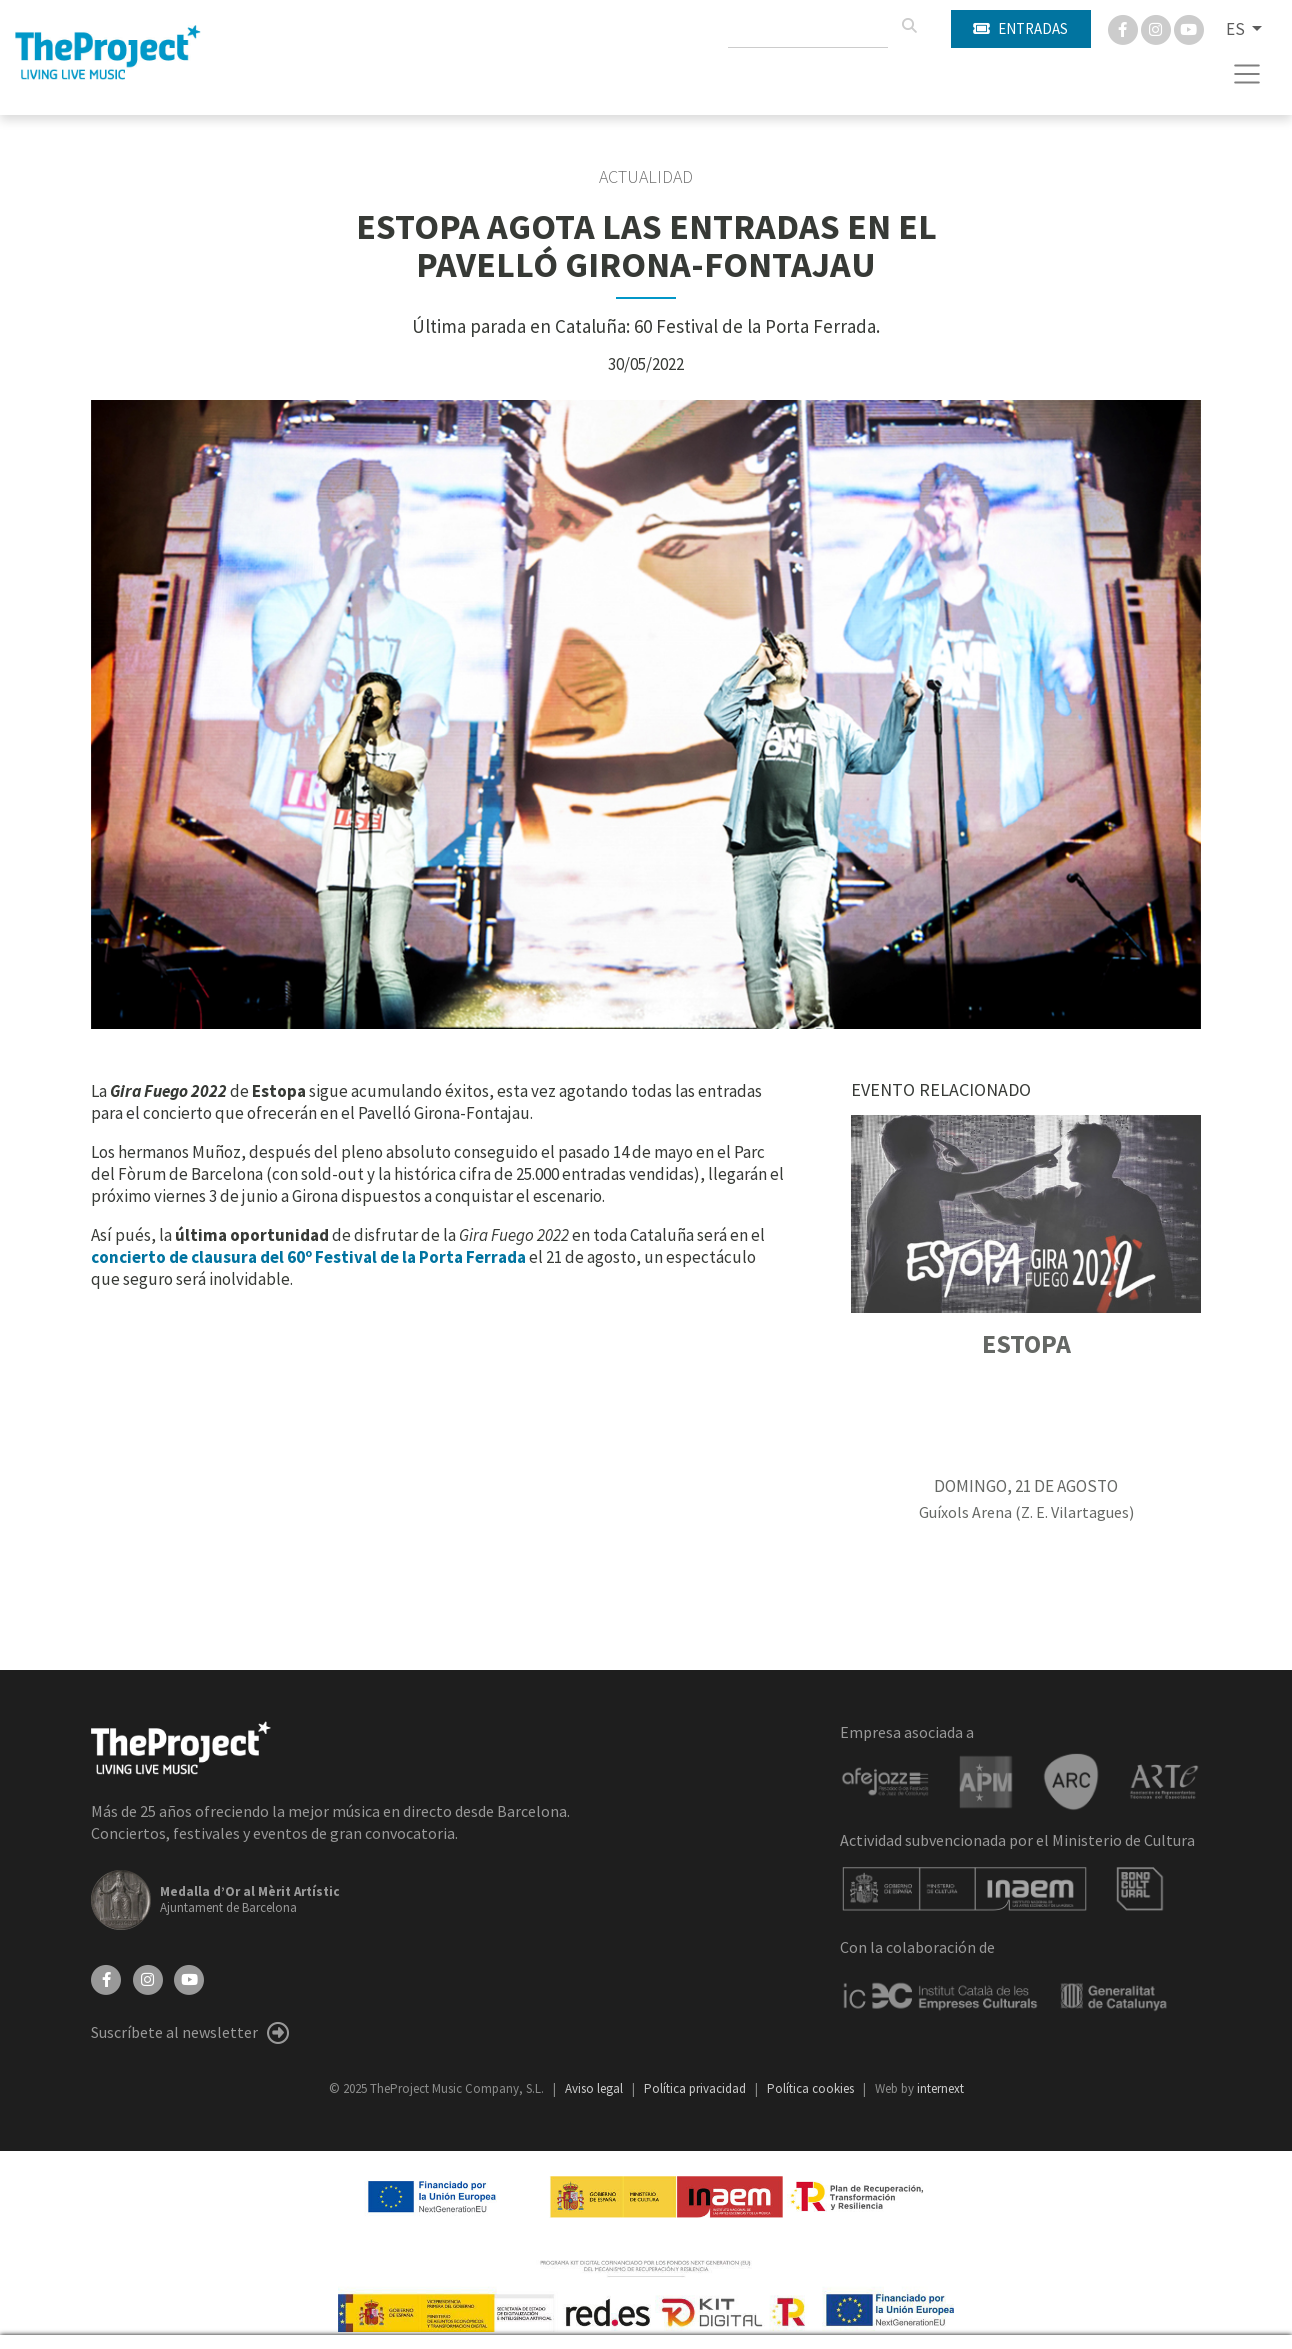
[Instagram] (1157, 28)
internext (940, 2088)
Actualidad (646, 177)
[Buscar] (909, 26)
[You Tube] (1189, 28)
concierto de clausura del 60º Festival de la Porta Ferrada (308, 1257)
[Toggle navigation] (1247, 74)
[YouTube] (189, 1978)
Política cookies (812, 2088)
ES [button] (1237, 29)
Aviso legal (595, 2088)
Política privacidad (696, 2088)
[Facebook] (1124, 28)
